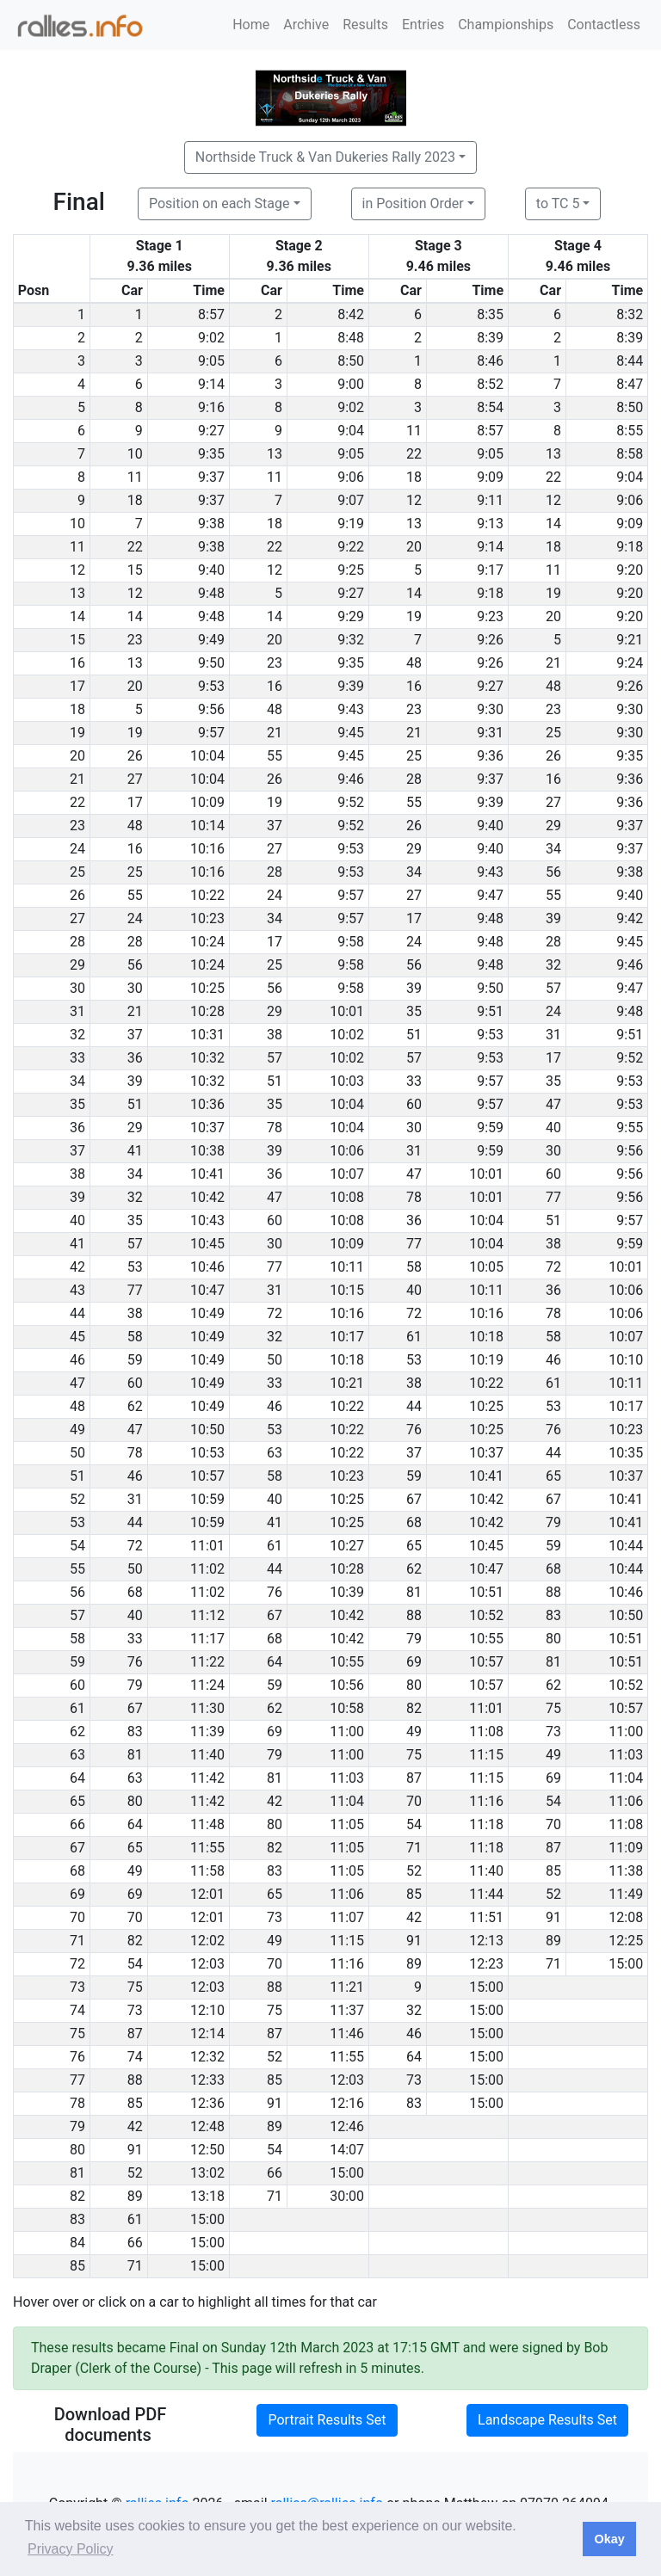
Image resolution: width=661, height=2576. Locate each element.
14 (553, 523)
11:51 (486, 1917)
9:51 (490, 1011)
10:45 (207, 1244)
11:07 (347, 1917)
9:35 (211, 454)
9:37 (211, 477)
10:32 (207, 1058)
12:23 (486, 1964)
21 (553, 663)
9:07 (350, 500)
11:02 (207, 1569)
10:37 (207, 1127)
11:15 (486, 1755)
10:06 (347, 1151)
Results (365, 24)
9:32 (350, 640)
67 (414, 1499)
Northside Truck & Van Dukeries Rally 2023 (325, 157)
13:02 (207, 2173)
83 (553, 1615)
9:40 (211, 570)
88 (553, 1592)
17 (135, 802)
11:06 (625, 1801)
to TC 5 (558, 203)
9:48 (211, 593)
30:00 (347, 2196)
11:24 (207, 1685)
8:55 (629, 430)
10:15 (347, 1290)
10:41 (207, 1174)
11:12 (207, 1615)
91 (553, 1917)
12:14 (207, 2033)
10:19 (486, 1360)
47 (553, 1104)
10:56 (347, 1685)
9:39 (350, 686)
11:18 (486, 1824)
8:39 (490, 338)
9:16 (211, 407)
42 (274, 1801)
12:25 (625, 1940)
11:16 (486, 1801)
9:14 (211, 384)
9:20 (629, 570)
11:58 (207, 1871)
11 (414, 430)
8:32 (629, 314)
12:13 (486, 1940)
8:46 (490, 361)
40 (553, 1127)
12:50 (207, 2150)
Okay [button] (609, 2539)
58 (414, 1267)
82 (414, 1708)
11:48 (207, 1824)
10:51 (486, 1592)
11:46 (347, 2033)
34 (553, 849)
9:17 (490, 570)
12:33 (207, 2080)
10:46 (207, 1267)
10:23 (207, 918)
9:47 (490, 895)
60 (414, 1104)
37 (274, 825)
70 (414, 1801)
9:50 (211, 663)
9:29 (350, 616)
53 (135, 1267)
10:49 (207, 1313)
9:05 (211, 361)
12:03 (207, 1964)
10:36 (207, 1104)
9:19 (350, 523)
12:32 (207, 2057)
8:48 (350, 338)
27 (135, 779)
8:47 (629, 384)
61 (414, 1336)
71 (414, 1848)
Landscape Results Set (547, 2420)
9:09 (490, 477)
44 (414, 1406)
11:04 (625, 1778)
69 (414, 1662)
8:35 (490, 314)
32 (553, 965)
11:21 (347, 1987)
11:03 (625, 1755)
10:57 (207, 1476)
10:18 (486, 1336)
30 (135, 988)
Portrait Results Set (327, 2420)
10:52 (486, 1615)
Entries (423, 24)
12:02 (207, 1940)
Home (250, 24)
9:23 (490, 616)
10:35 (625, 1453)
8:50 (350, 361)
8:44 (629, 361)
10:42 (207, 1197)
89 (553, 1940)
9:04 (350, 430)
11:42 (207, 1778)
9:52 (350, 802)
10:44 (625, 1546)
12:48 (207, 2126)
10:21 (347, 1383)
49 (414, 1731)
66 (274, 2173)
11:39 (207, 1731)
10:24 (207, 942)
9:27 (211, 430)
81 (414, 1592)
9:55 (629, 1127)
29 (553, 825)
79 (553, 1522)
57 (553, 988)
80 (553, 1638)
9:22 (350, 547)
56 (553, 872)
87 (414, 1778)
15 (135, 570)
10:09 (207, 802)
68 (414, 1522)
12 (414, 500)
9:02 (211, 338)
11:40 (207, 1755)
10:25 (207, 988)
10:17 (347, 1336)
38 (274, 1034)
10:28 (207, 1011)
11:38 (625, 1871)
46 (553, 1360)
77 (553, 1197)
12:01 (207, 1894)
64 (274, 1662)
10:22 (207, 895)
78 (274, 1127)
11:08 (486, 1731)
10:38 (207, 1151)
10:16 (207, 849)
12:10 (207, 2010)
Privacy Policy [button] (71, 2549)
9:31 (490, 732)
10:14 (207, 825)
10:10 (625, 1360)
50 (274, 1360)
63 (274, 1453)
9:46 (350, 779)
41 (135, 1151)
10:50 (207, 1429)
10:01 (347, 1011)
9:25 (350, 570)
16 (274, 686)
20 (414, 547)
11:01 (207, 1546)
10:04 (207, 756)
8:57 (211, 314)
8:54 (490, 407)
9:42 (629, 918)
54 (553, 1801)
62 (135, 1406)
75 (553, 1708)
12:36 (207, 2103)
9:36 (490, 756)
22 (414, 454)
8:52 (490, 384)
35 (414, 1011)
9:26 (490, 640)
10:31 (207, 1034)
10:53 (207, 1453)
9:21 (629, 640)
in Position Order (413, 203)
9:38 (211, 523)
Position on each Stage (219, 203)
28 (414, 779)
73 (553, 1731)
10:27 (347, 1546)
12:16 (347, 2103)
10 (135, 454)
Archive (306, 24)
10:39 (347, 1592)
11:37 (347, 2010)
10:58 (347, 1708)
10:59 (207, 1499)
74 (135, 2057)
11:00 (347, 1731)
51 (414, 1034)
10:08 (347, 1197)
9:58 (350, 942)
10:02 (347, 1034)
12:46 (347, 2126)
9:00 (350, 384)
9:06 (350, 477)
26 (135, 756)
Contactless (603, 24)
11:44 (486, 1894)
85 (553, 1871)
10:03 (347, 1081)
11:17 (207, 1638)
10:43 (207, 1220)
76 (414, 1429)
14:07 (347, 2150)
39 (553, 918)
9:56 (211, 709)
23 (135, 640)
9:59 (490, 1127)
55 (274, 756)
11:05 (347, 1824)
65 (553, 1476)
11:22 (207, 1662)
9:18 (629, 547)
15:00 (625, 1964)
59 (135, 1360)
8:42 (350, 314)
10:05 (486, 1267)
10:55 (486, 1638)
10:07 (347, 1174)
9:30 (490, 709)
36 (135, 1058)
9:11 (490, 500)
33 (414, 1081)
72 (553, 1267)
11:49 (625, 1894)
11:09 (625, 1848)
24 (274, 895)
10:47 (207, 1290)
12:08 (625, 1917)
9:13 (490, 523)
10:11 (347, 1267)
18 (414, 477)
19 (553, 593)
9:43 (350, 709)
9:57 (211, 732)
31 (553, 1034)
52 (414, 1871)
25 (553, 732)
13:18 (207, 2196)
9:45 (350, 732)
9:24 (629, 663)
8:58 (629, 454)
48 (414, 663)
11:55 (207, 1848)
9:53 (211, 686)
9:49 (211, 640)
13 (274, 454)
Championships (505, 24)
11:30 (207, 1708)
